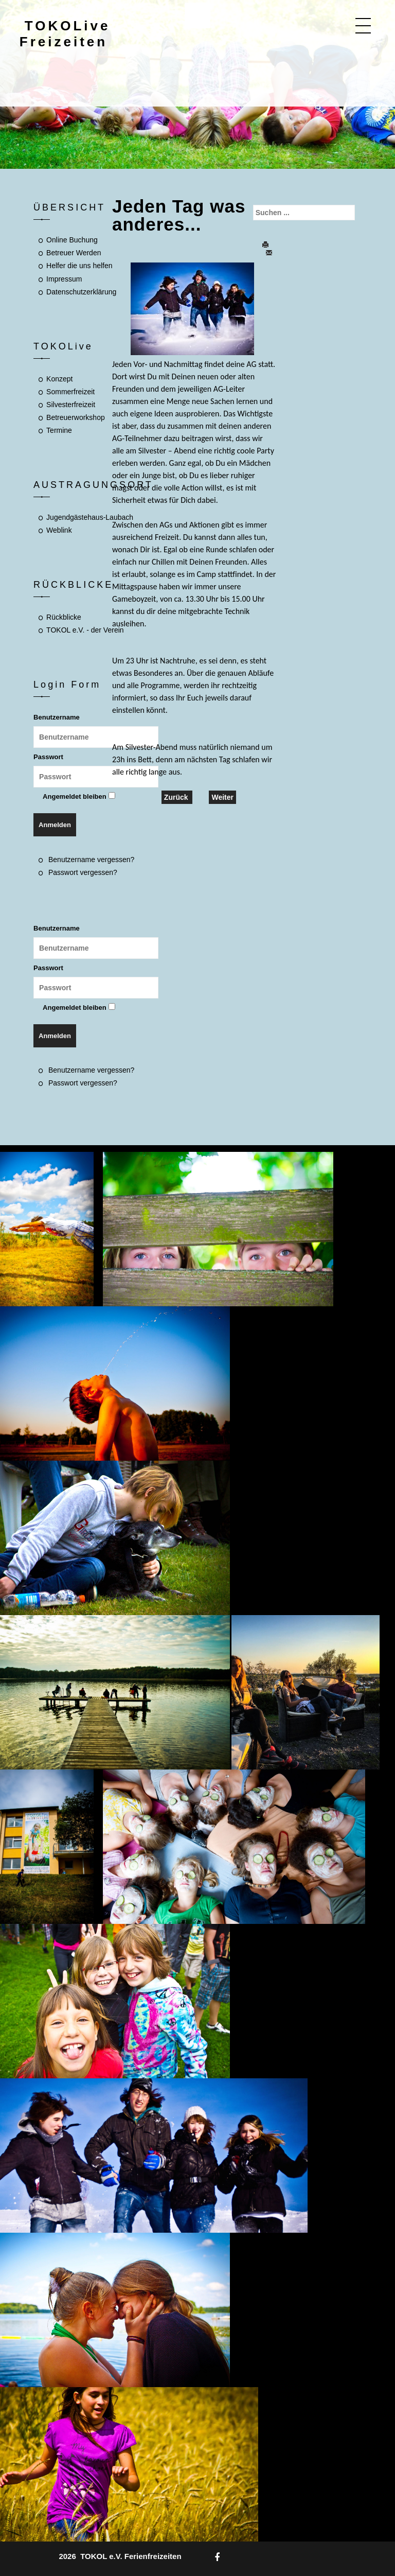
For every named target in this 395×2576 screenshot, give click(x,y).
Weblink (59, 530)
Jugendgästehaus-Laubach (89, 517)
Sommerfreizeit (70, 392)
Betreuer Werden (73, 253)
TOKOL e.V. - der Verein (84, 630)
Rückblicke (63, 617)
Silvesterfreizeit (70, 404)
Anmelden (55, 825)
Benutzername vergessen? (91, 859)
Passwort (48, 757)
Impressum (64, 279)
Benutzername (56, 717)
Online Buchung (72, 240)
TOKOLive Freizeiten (65, 33)
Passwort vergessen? (82, 872)
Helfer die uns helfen (79, 265)
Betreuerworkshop (75, 417)
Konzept (59, 379)
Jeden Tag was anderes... (178, 215)
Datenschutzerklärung (81, 292)
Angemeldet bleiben (74, 796)
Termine (59, 430)
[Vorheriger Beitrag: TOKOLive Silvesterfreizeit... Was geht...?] (177, 797)
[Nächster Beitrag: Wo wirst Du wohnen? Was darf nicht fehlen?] (222, 797)
